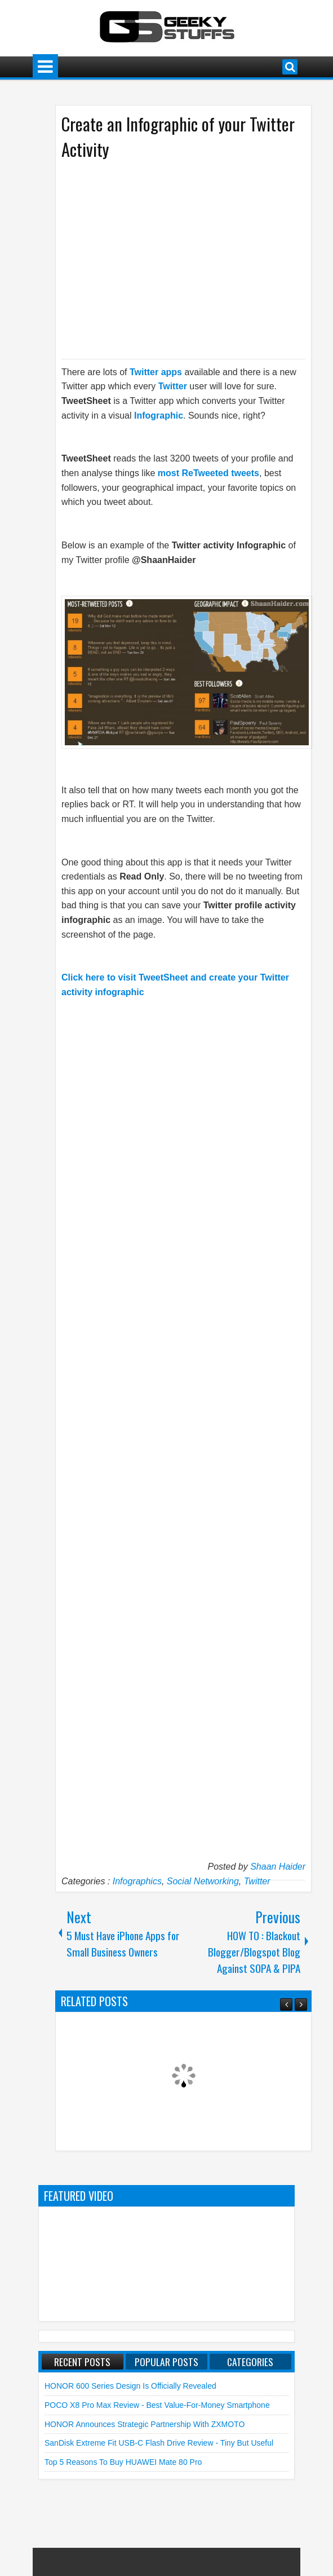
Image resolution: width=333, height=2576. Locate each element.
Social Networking (203, 1881)
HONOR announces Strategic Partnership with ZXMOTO (145, 2424)
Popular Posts (166, 2361)
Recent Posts (82, 2361)
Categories (250, 2361)
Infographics (137, 1881)
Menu (45, 67)
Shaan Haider (277, 1866)
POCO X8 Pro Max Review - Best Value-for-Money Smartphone (157, 2405)
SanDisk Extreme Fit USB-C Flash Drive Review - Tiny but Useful (159, 2442)
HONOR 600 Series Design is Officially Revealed (130, 2385)
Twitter (257, 1881)
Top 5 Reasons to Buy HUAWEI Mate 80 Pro (123, 2462)
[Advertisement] (172, 258)
